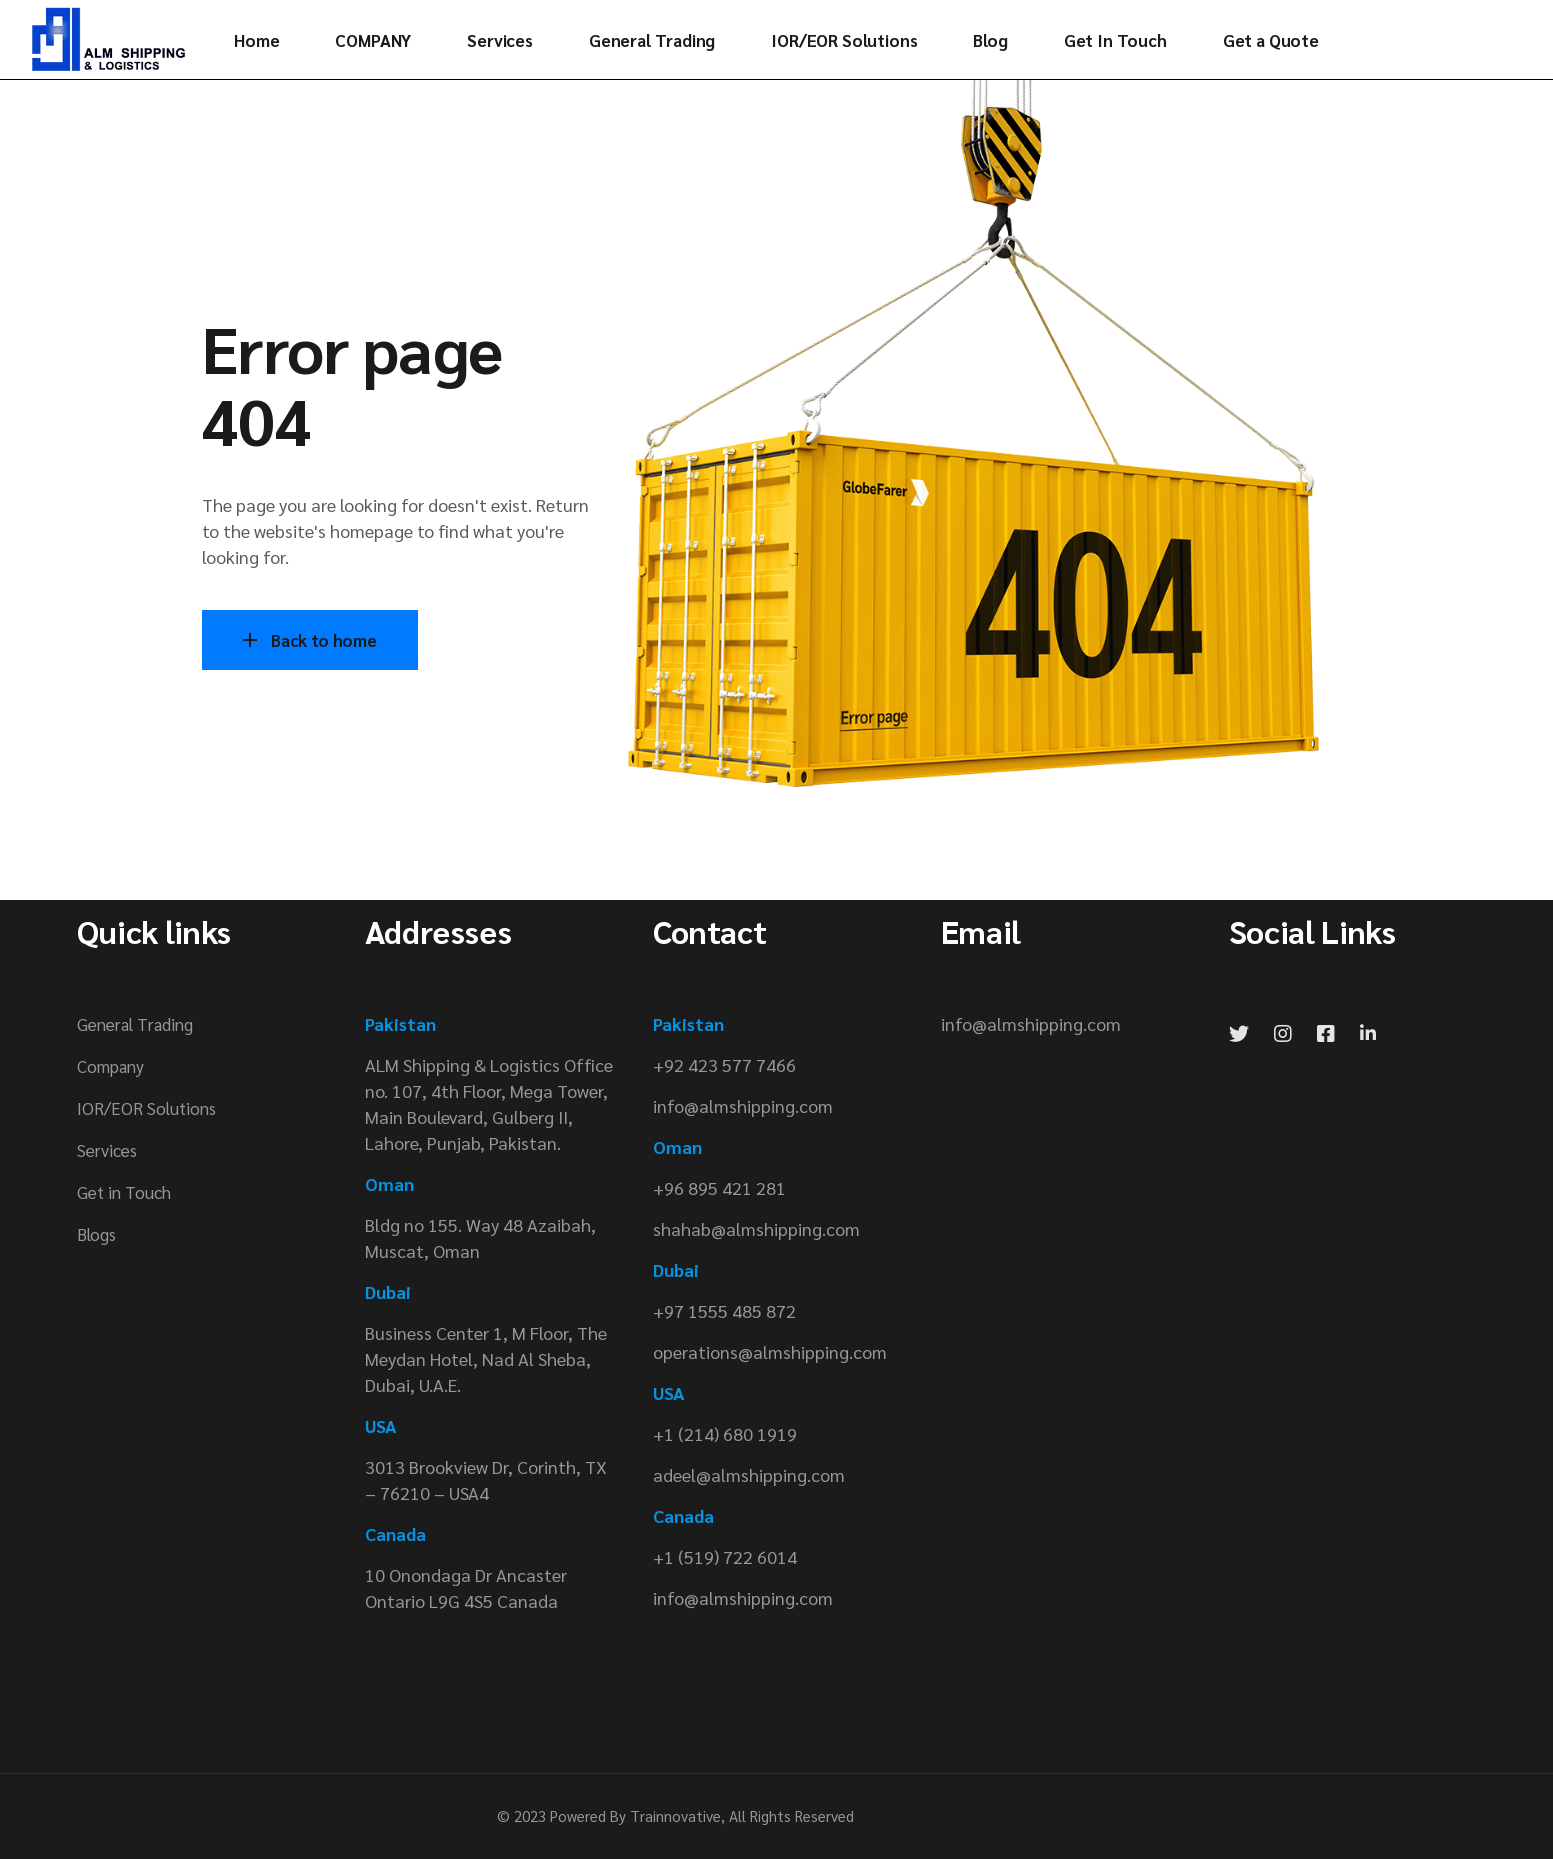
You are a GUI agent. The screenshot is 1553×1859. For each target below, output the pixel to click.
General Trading (135, 1024)
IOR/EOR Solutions (146, 1108)
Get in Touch (124, 1192)
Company (110, 1066)
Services (107, 1150)
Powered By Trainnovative (635, 1815)
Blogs (96, 1234)
